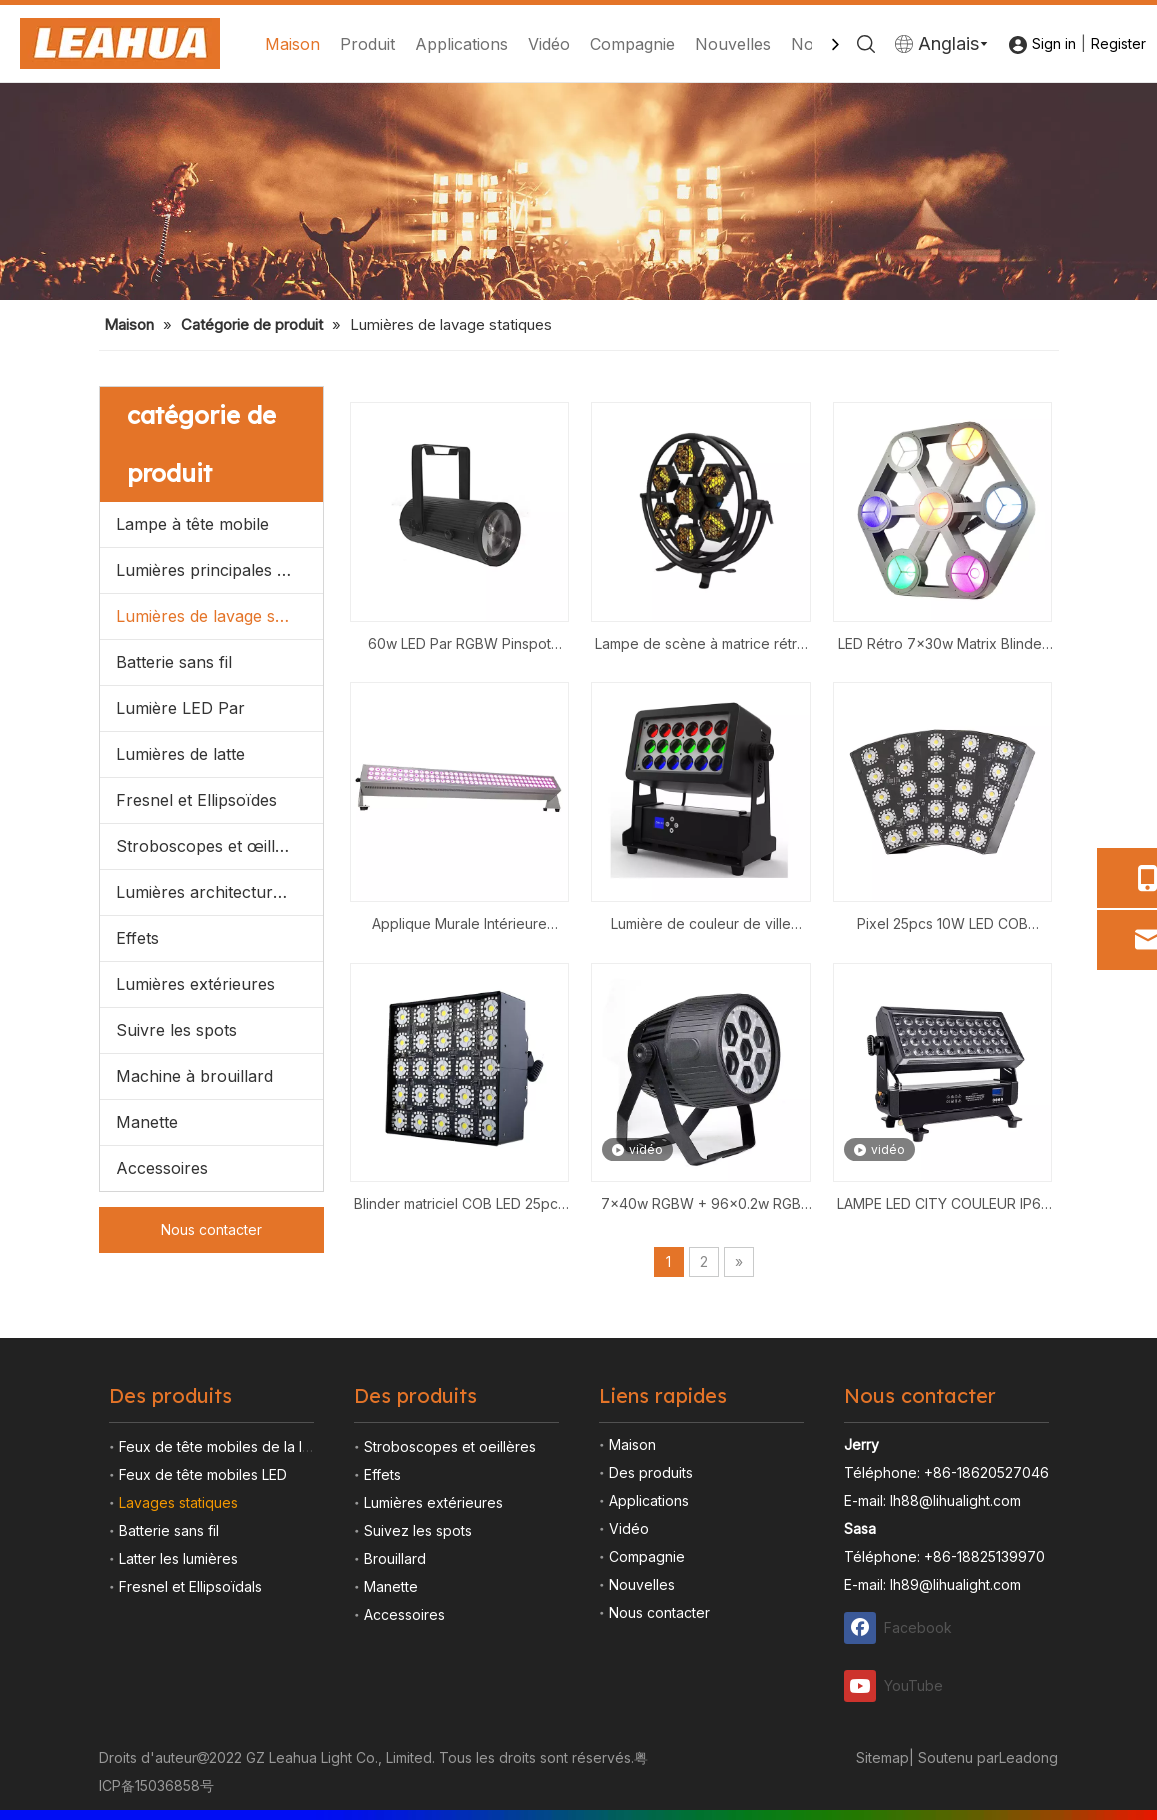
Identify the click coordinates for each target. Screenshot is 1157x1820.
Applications (461, 44)
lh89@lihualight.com (955, 1584)
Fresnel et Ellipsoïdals (190, 1586)
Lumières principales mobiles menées (219, 570)
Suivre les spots (176, 1030)
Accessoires (162, 1168)
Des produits (651, 1472)
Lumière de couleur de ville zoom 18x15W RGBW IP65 (701, 925)
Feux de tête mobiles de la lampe (229, 1446)
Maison (292, 44)
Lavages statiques (178, 1502)
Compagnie (632, 44)
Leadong (1028, 1757)
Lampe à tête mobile (192, 524)
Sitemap (882, 1757)
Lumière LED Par (180, 708)
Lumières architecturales (209, 892)
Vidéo (549, 44)
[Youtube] (899, 1684)
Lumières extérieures (195, 984)
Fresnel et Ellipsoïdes (196, 800)
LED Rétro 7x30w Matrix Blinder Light (942, 645)
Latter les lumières (178, 1558)
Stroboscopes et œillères (212, 846)
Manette (147, 1122)
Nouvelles (733, 44)
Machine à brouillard (194, 1076)
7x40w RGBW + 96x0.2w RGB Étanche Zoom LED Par (701, 1205)
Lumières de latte (180, 754)
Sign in (1054, 43)
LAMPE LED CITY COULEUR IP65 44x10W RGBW (943, 1205)
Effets (137, 938)
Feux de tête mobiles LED (203, 1474)
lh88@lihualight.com (955, 1500)
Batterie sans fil (174, 662)
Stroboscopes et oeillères (450, 1446)
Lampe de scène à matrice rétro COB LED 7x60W (700, 645)
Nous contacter (211, 1229)
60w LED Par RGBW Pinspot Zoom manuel (459, 645)
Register (1118, 43)
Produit (367, 44)
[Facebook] (899, 1627)
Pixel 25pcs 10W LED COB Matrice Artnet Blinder (942, 925)
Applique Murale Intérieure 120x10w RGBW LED (459, 925)
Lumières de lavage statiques (219, 616)
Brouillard (395, 1558)
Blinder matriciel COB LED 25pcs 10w (459, 1205)
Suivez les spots (418, 1530)
